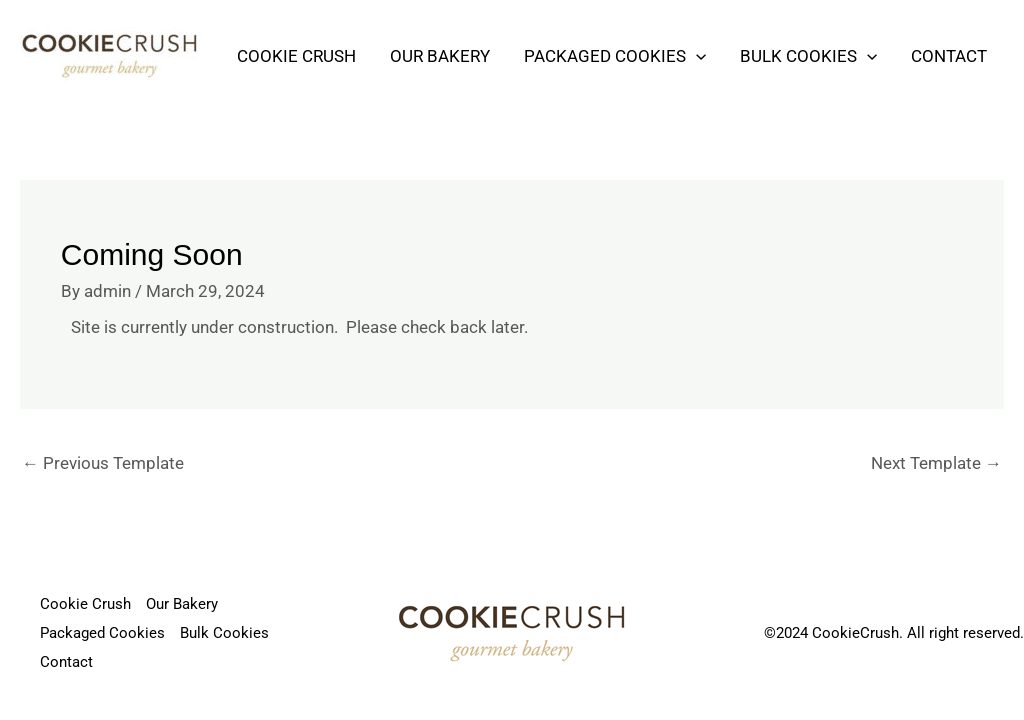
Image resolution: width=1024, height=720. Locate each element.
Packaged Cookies (615, 56)
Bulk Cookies (808, 56)
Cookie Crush (296, 56)
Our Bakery (440, 56)
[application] (696, 56)
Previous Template (103, 463)
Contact (949, 56)
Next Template (936, 463)
